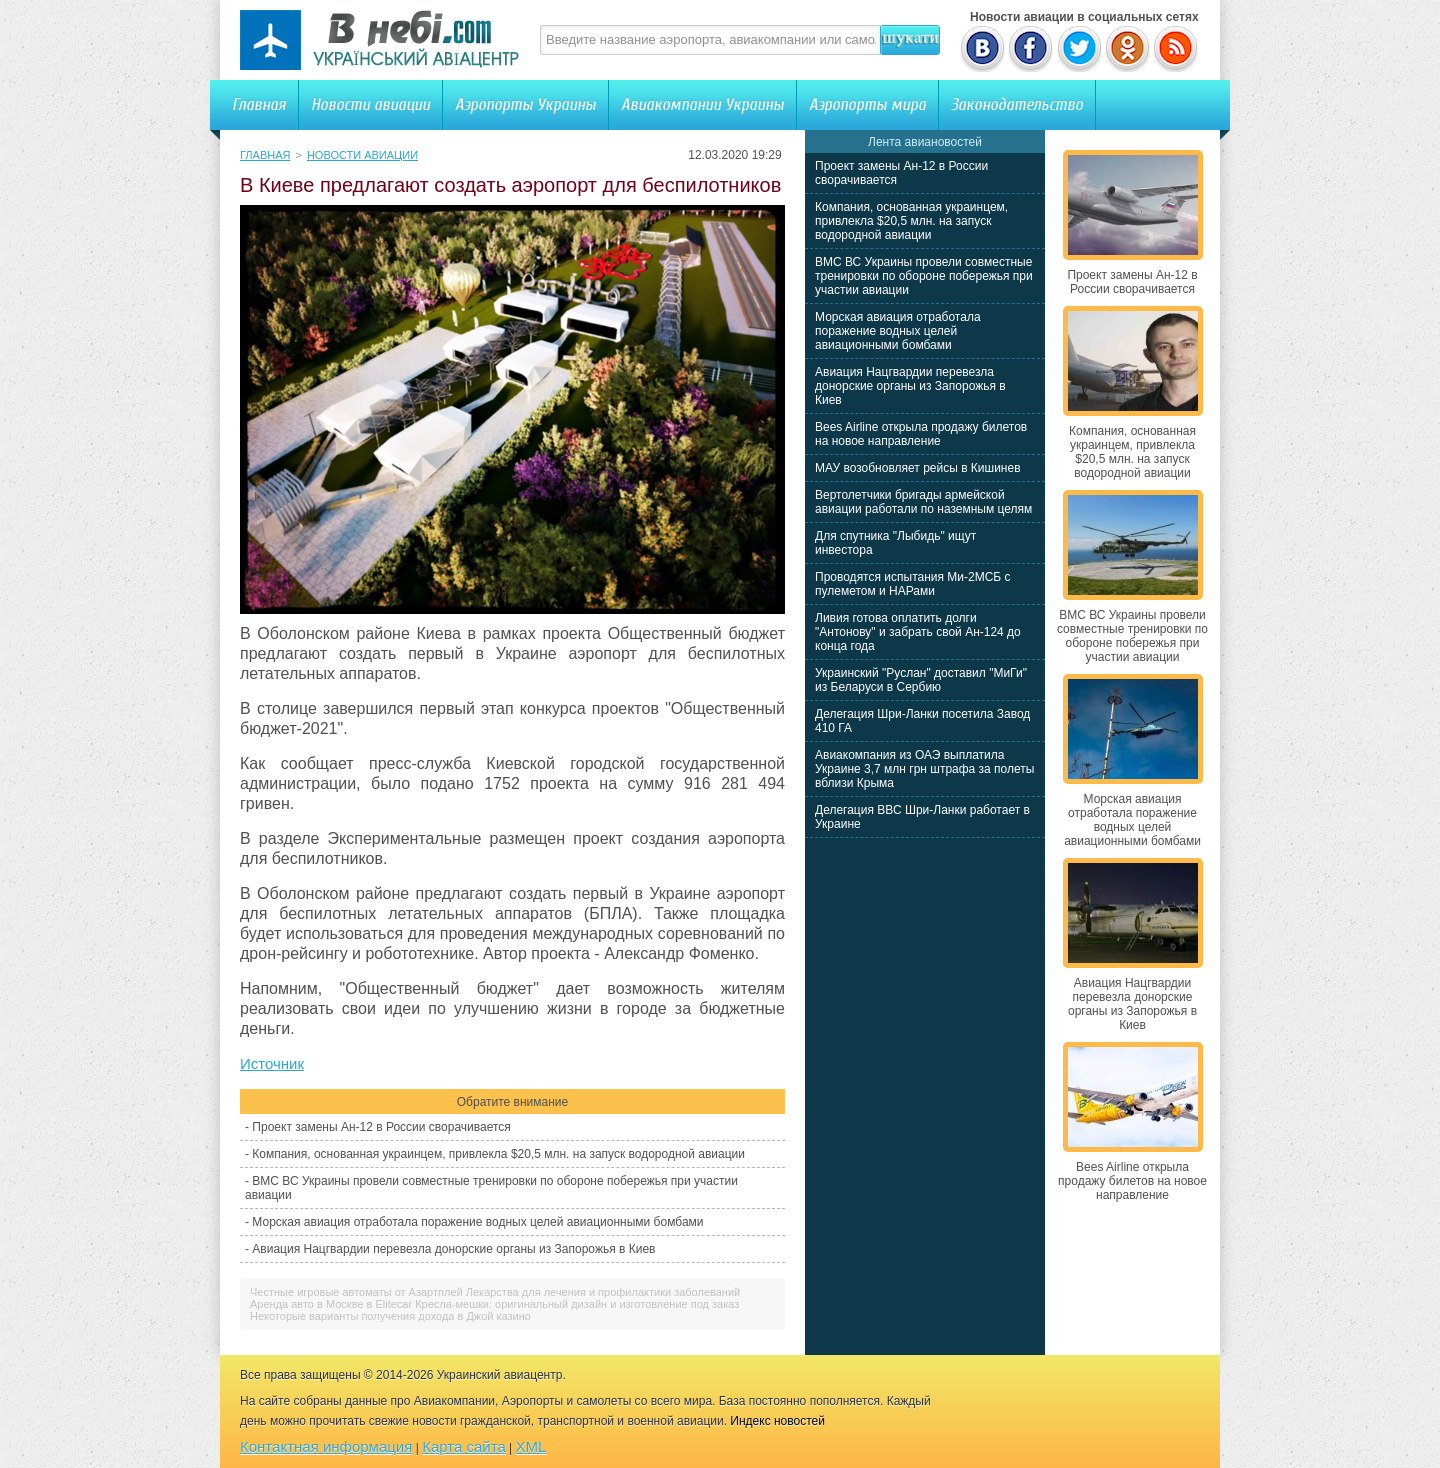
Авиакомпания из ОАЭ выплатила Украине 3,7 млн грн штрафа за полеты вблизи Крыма (924, 769)
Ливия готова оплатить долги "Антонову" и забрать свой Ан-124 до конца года (918, 632)
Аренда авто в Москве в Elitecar (331, 1304)
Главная (259, 104)
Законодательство (1017, 104)
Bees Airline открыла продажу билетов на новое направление (921, 434)
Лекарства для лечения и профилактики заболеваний (603, 1292)
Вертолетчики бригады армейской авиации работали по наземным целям (923, 502)
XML (531, 1446)
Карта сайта (464, 1446)
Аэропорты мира (867, 104)
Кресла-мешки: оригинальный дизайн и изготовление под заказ (577, 1304)
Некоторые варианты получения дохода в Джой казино (390, 1316)
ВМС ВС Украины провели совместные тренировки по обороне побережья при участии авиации (924, 276)
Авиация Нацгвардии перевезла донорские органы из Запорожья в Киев (453, 1249)
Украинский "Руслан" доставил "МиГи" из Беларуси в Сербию (921, 680)
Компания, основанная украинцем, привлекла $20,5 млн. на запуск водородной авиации (498, 1154)
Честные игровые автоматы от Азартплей (356, 1292)
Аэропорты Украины (525, 104)
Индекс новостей (777, 1421)
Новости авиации (370, 104)
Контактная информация (326, 1446)
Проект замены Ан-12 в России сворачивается (381, 1127)
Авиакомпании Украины (702, 104)
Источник (272, 1063)
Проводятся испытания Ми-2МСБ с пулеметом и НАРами (913, 584)
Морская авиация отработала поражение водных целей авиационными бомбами (477, 1222)
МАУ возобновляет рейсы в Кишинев (918, 468)
